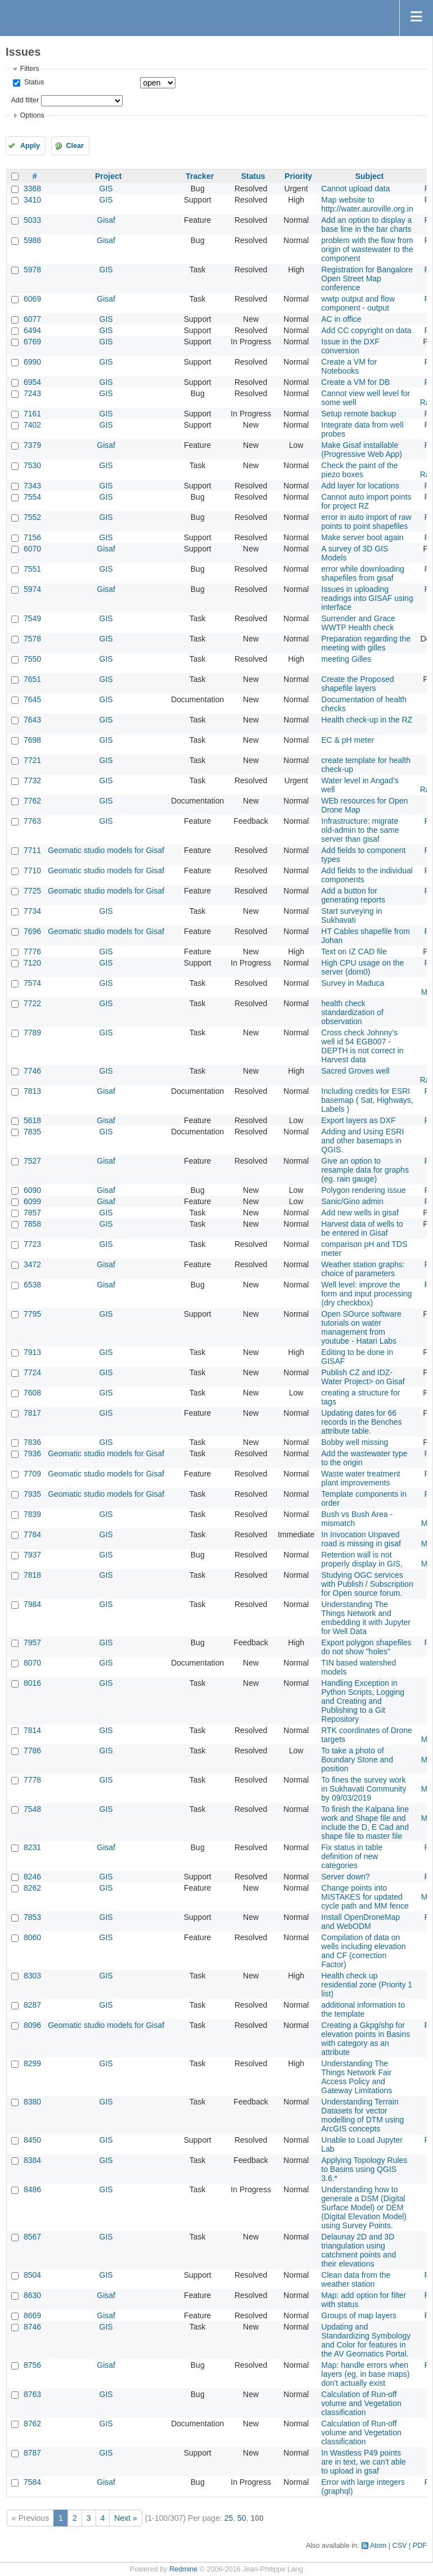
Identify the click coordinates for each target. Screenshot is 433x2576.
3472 (32, 1264)
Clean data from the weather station (355, 2279)
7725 (32, 890)
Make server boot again (362, 537)
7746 (32, 1070)
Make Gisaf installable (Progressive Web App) (361, 450)
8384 (32, 2160)
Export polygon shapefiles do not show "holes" (366, 1647)
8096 (32, 2025)
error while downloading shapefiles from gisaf (362, 573)
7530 (32, 465)
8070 (32, 1662)
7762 (32, 800)
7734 (32, 910)
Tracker (200, 176)
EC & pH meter (347, 739)
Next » (125, 2518)
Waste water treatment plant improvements (360, 1478)
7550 (32, 658)
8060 (32, 1937)
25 (228, 2518)
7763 (32, 820)
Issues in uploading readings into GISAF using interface (367, 598)
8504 (32, 2274)
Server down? (345, 1876)
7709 (32, 1473)
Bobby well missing (354, 1442)
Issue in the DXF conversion (350, 346)
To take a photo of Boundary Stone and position (357, 1759)
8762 (32, 2423)
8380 (32, 2101)
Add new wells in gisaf (360, 1212)
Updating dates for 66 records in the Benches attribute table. (361, 1421)
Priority (298, 176)
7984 (32, 1604)
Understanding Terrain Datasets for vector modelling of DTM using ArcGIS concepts (362, 2115)
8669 (32, 2315)
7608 (32, 1392)
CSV (400, 2546)
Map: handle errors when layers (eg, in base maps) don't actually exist (365, 2373)
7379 (32, 445)
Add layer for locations (360, 485)
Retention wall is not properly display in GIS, (362, 1559)
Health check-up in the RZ (366, 719)
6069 (32, 298)
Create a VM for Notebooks (349, 366)
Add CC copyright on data (366, 330)
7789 (32, 1032)
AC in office (341, 319)
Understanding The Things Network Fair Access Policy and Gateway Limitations (356, 2077)
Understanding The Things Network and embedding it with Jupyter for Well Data (366, 1618)
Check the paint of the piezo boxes (359, 470)
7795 (32, 1313)
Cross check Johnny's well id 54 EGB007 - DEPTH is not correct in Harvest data (362, 1046)
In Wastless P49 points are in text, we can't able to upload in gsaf (363, 2461)
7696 (32, 931)
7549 (32, 618)
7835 (32, 1131)
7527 (32, 1160)
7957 (32, 1642)
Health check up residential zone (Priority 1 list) (366, 1984)
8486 (32, 2189)
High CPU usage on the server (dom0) (362, 967)
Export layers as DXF (358, 1120)
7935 (32, 1493)
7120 (32, 962)
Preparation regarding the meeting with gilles (366, 643)
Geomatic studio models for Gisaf (106, 850)
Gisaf (106, 220)
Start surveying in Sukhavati (351, 915)
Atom (378, 2546)
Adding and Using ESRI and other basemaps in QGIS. (362, 1140)
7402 (32, 424)
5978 (32, 269)
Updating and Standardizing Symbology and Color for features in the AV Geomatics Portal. (366, 2340)
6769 (32, 341)
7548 (32, 1809)
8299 (32, 2063)
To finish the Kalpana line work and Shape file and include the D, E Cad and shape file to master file (365, 1823)
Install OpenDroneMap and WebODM (360, 1922)
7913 (32, 1352)
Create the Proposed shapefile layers (357, 684)
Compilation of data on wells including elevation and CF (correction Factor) (363, 1951)
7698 (32, 739)
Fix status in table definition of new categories (351, 1856)
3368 (32, 188)
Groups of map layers (358, 2315)
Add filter (25, 100)
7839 (32, 1514)
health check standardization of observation (352, 1012)
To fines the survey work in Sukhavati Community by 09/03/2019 (363, 1788)
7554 (32, 496)
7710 (32, 870)
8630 (32, 2295)
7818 (32, 1574)
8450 (32, 2139)
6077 (32, 319)
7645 (32, 699)
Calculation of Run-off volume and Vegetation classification (361, 2403)
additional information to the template (363, 2009)
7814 (32, 1730)
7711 (32, 850)
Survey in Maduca (352, 983)
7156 (32, 537)
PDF (420, 2546)
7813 (32, 1091)
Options (32, 115)
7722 (32, 1003)
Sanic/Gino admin (352, 1201)
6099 (32, 1201)
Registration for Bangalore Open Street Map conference (367, 278)
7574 (32, 983)
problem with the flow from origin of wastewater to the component (367, 249)
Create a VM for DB (355, 382)
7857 (32, 1212)
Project (108, 176)
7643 (32, 719)
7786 (32, 1750)
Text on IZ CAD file (354, 951)
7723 (32, 1244)
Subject (369, 176)
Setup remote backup (358, 413)
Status (33, 82)
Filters (29, 69)
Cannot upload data (355, 188)
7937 (32, 1554)
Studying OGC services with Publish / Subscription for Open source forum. (367, 1583)
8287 (32, 2004)
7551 (32, 568)
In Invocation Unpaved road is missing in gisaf (361, 1539)
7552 (32, 517)
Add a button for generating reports (353, 895)
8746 (32, 2326)
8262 (32, 1887)
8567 (32, 2236)
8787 (32, 2452)
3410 (32, 199)
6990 (32, 361)
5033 (32, 220)
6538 (32, 1284)
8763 (32, 2394)
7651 (32, 679)
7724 (32, 1372)
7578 (32, 638)
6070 (32, 548)
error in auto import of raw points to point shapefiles (366, 522)
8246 (32, 1876)
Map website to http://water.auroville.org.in (367, 204)
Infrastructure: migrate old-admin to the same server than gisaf (360, 829)
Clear (75, 146)
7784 (32, 1534)
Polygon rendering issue (363, 1190)
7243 (32, 393)
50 (241, 2518)
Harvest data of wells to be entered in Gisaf (362, 1228)
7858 (32, 1223)
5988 (32, 240)
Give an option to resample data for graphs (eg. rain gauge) (365, 1169)
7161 (32, 413)
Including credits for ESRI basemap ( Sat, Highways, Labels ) (367, 1100)
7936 (32, 1453)
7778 (32, 1779)
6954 (32, 382)
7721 (32, 760)
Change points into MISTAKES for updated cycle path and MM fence (365, 1896)
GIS (106, 188)
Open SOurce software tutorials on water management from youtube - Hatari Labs (361, 1327)
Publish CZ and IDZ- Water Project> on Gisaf (362, 1377)
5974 (32, 589)
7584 (32, 2482)
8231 (32, 1847)
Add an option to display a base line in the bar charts (366, 225)
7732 (32, 780)
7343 (32, 485)
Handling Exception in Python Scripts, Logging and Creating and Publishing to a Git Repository (362, 1701)
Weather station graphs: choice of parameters (362, 1269)
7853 (32, 1917)
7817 (32, 1412)
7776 (32, 951)
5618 (32, 1120)
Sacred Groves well (355, 1070)
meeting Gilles (346, 658)
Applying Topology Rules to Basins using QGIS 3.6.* (364, 2169)
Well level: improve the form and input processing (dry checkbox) (366, 1293)
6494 (32, 330)
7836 (32, 1442)
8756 (32, 2364)
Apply (30, 146)
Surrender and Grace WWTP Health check (358, 623)
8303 (32, 1975)
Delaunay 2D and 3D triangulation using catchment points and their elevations (358, 2250)
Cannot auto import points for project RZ (366, 501)
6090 (32, 1190)
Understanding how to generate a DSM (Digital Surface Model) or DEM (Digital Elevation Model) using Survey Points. (364, 2207)
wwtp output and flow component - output (358, 303)
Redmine (183, 2569)
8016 (32, 1683)
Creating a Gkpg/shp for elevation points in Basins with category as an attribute (365, 2039)
